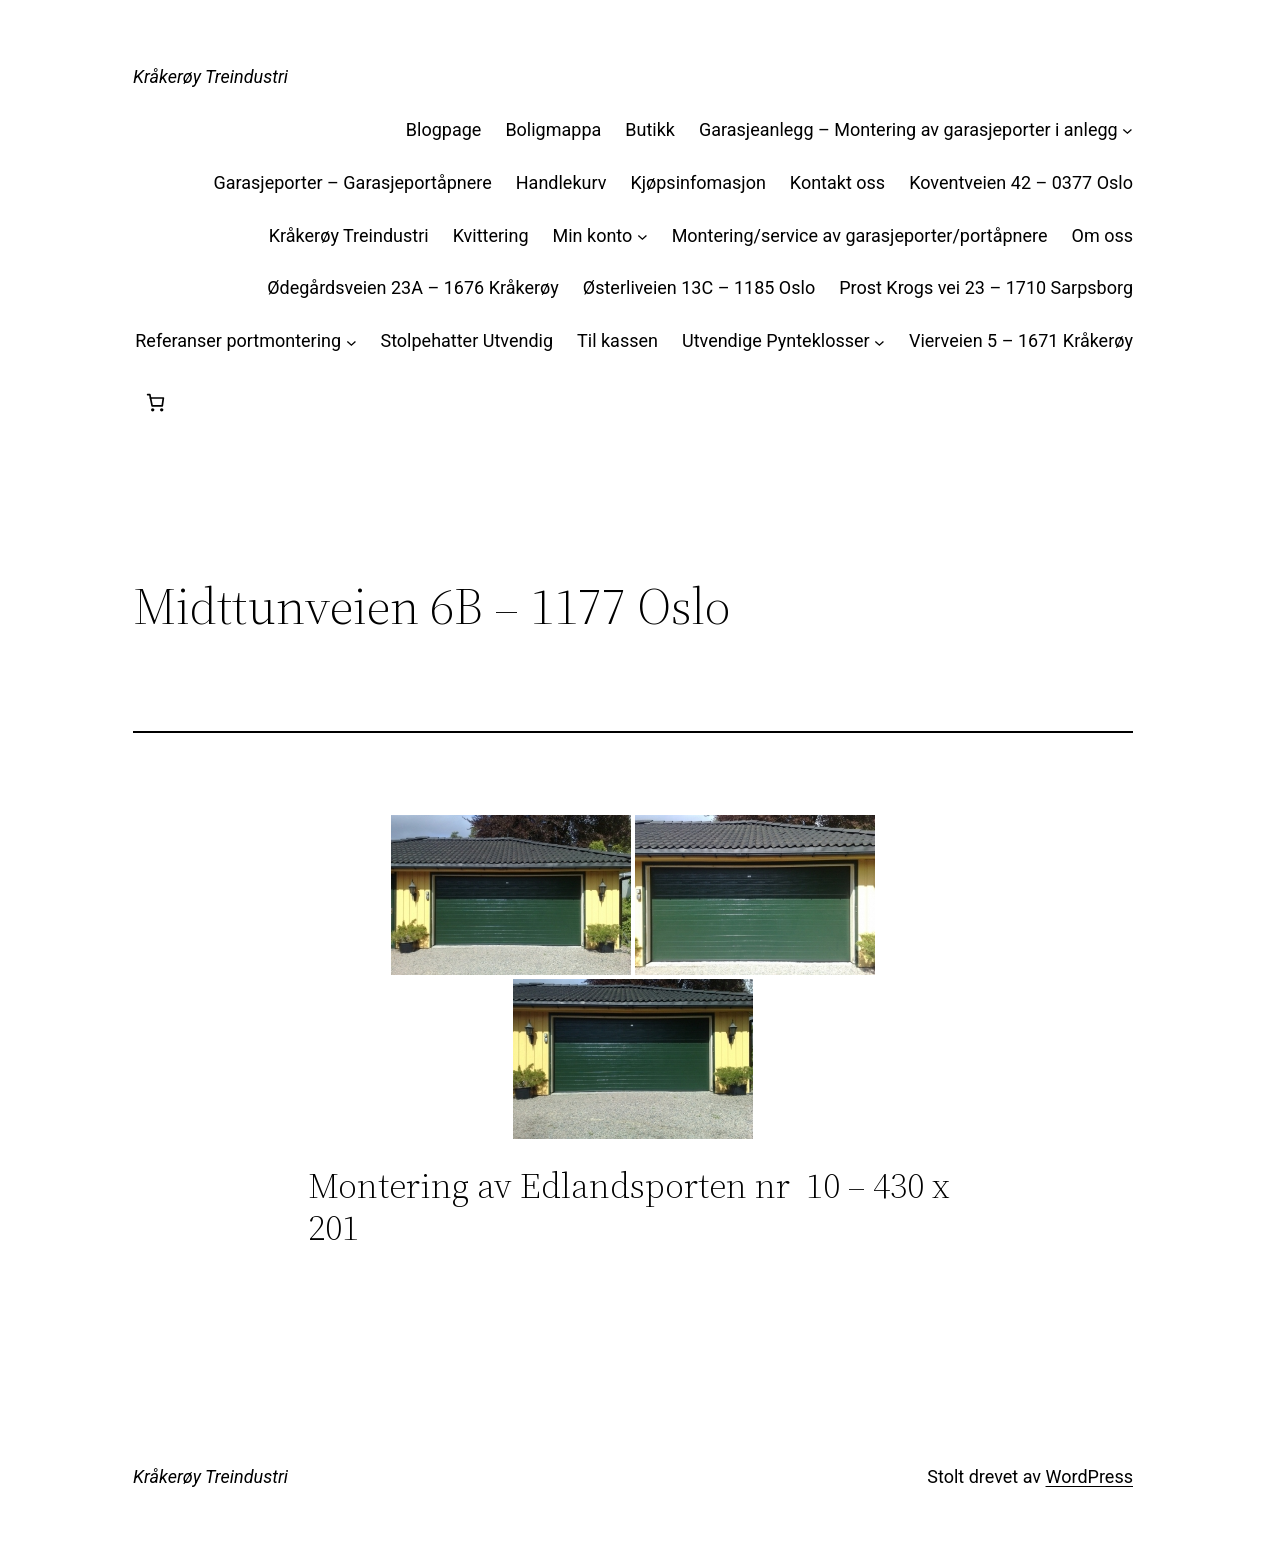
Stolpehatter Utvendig (466, 340)
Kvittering (491, 235)
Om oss (1102, 235)
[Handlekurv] (155, 402)
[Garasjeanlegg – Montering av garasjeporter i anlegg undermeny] (1127, 130)
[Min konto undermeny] (642, 236)
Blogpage (444, 129)
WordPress (1089, 1476)
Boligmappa (553, 129)
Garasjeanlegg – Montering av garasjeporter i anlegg (908, 129)
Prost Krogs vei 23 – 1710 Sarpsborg (986, 287)
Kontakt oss (837, 182)
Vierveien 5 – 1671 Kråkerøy (1021, 340)
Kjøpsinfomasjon (697, 182)
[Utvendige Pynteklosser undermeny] (879, 341)
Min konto (593, 235)
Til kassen (617, 340)
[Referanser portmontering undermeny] (351, 341)
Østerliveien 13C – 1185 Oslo (699, 287)
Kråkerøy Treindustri (210, 76)
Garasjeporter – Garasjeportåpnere (352, 182)
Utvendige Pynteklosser (776, 340)
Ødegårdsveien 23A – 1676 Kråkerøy (413, 287)
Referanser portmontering (238, 340)
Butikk (650, 129)
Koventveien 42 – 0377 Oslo (1021, 182)
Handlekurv (561, 182)
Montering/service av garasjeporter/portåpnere (860, 235)
